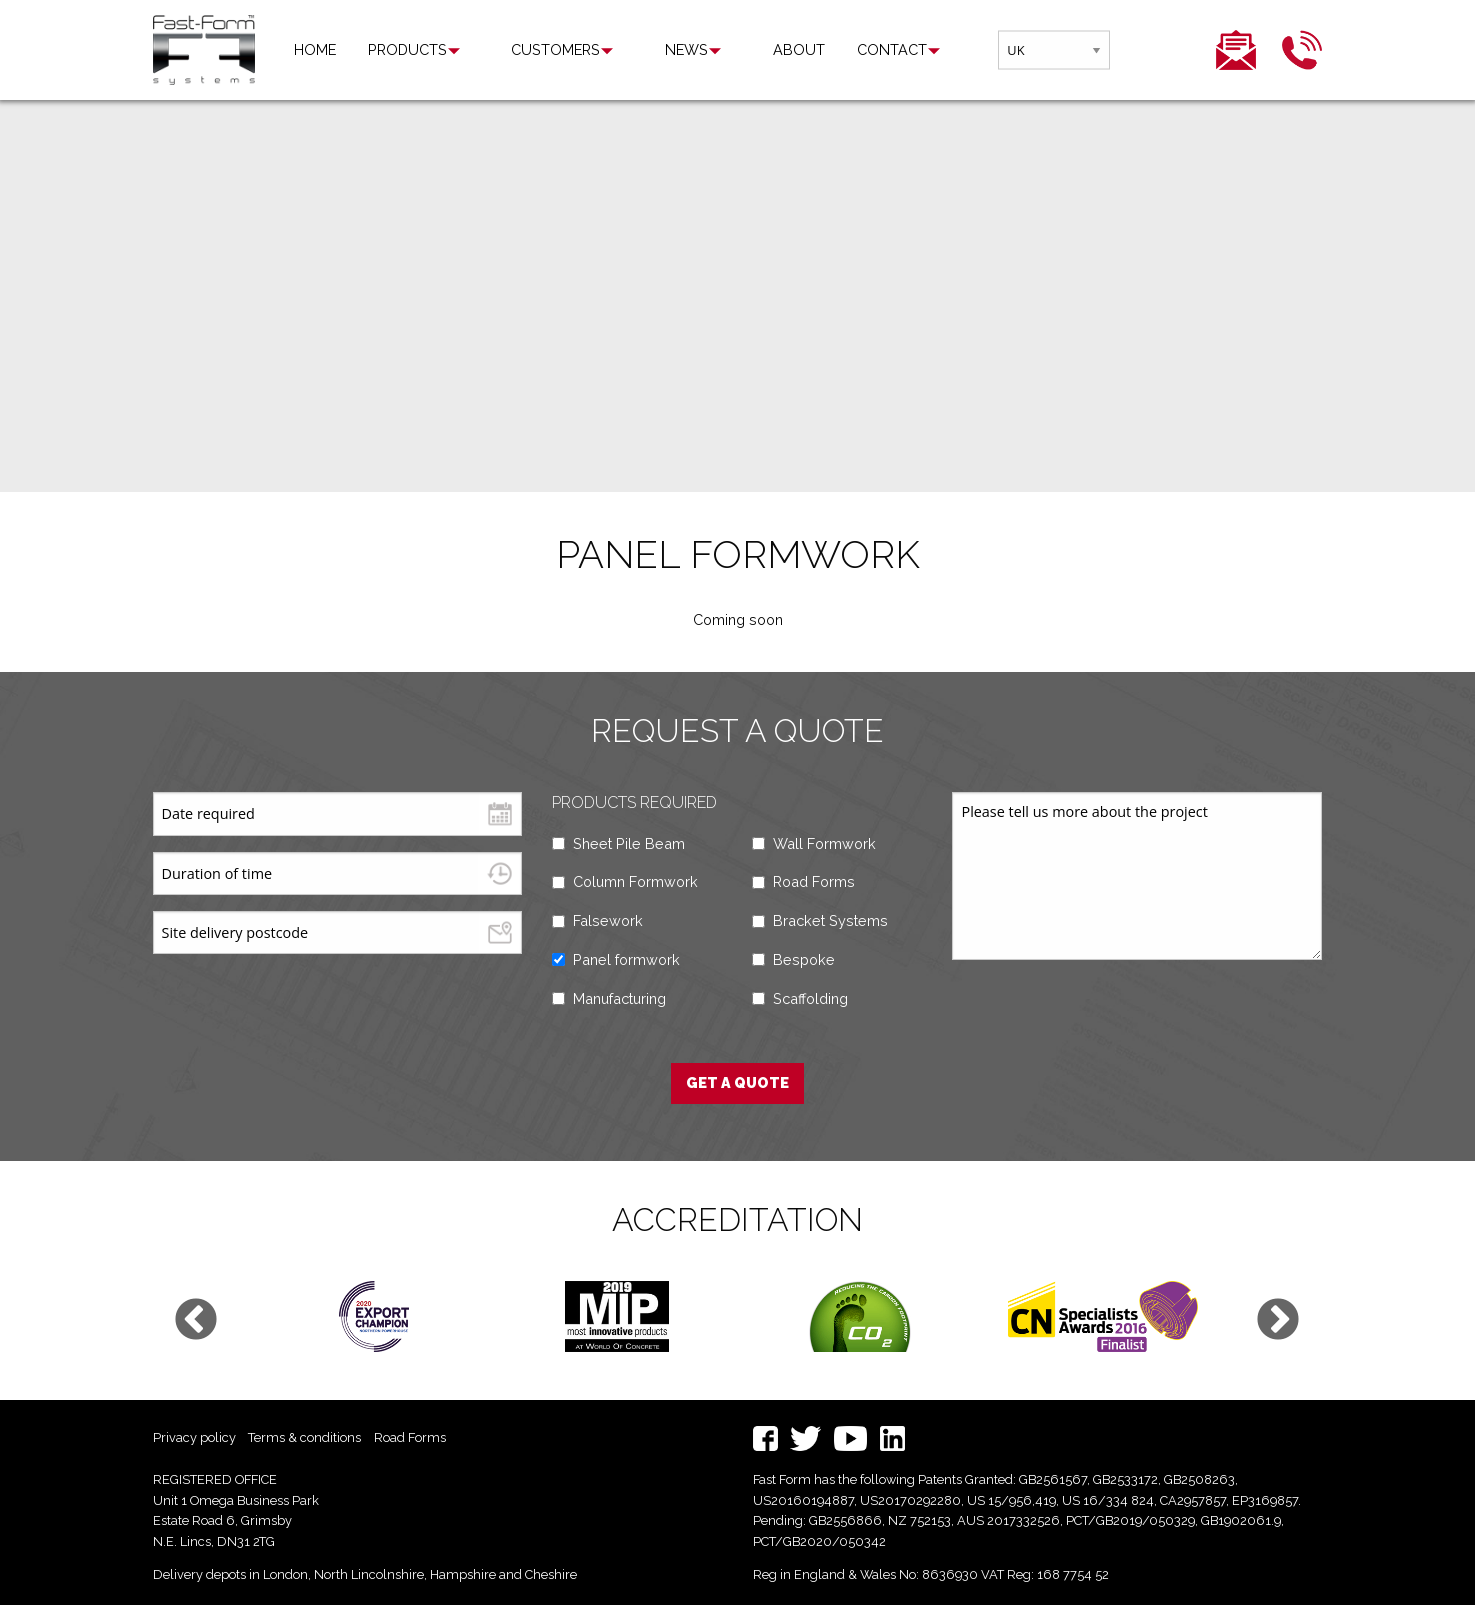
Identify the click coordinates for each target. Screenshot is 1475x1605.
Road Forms (814, 881)
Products (407, 49)
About (725, 49)
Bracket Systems (830, 920)
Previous (196, 1321)
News (637, 49)
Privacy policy (194, 1437)
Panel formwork (626, 959)
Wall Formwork (824, 843)
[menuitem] (315, 50)
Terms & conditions (304, 1437)
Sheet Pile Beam (629, 843)
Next (1278, 1321)
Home (315, 49)
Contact (818, 49)
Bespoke (804, 959)
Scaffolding (810, 998)
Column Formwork (635, 881)
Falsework (608, 920)
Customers (531, 49)
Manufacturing (619, 998)
